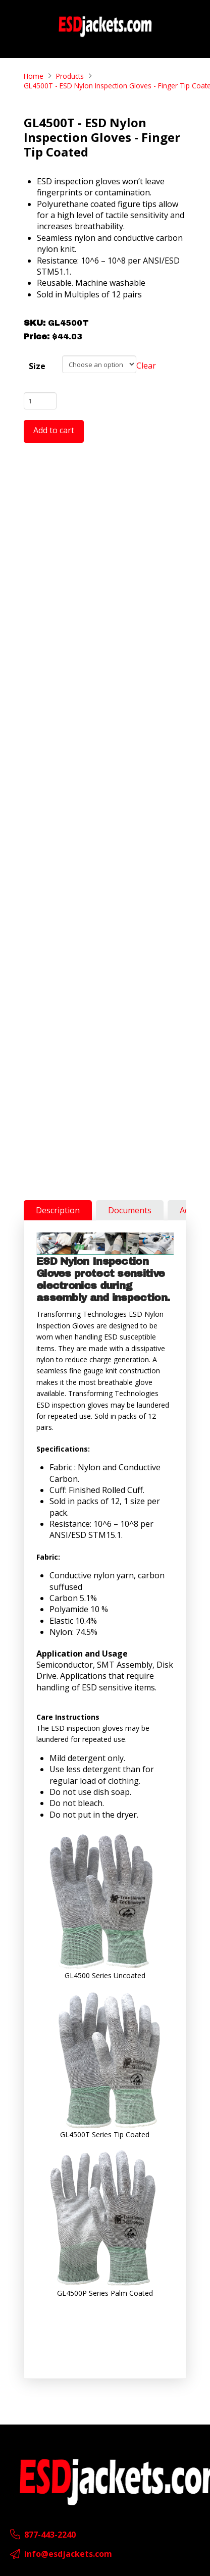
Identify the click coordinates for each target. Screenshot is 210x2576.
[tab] (58, 1210)
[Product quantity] (40, 400)
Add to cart (53, 430)
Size (37, 366)
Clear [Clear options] (146, 365)
